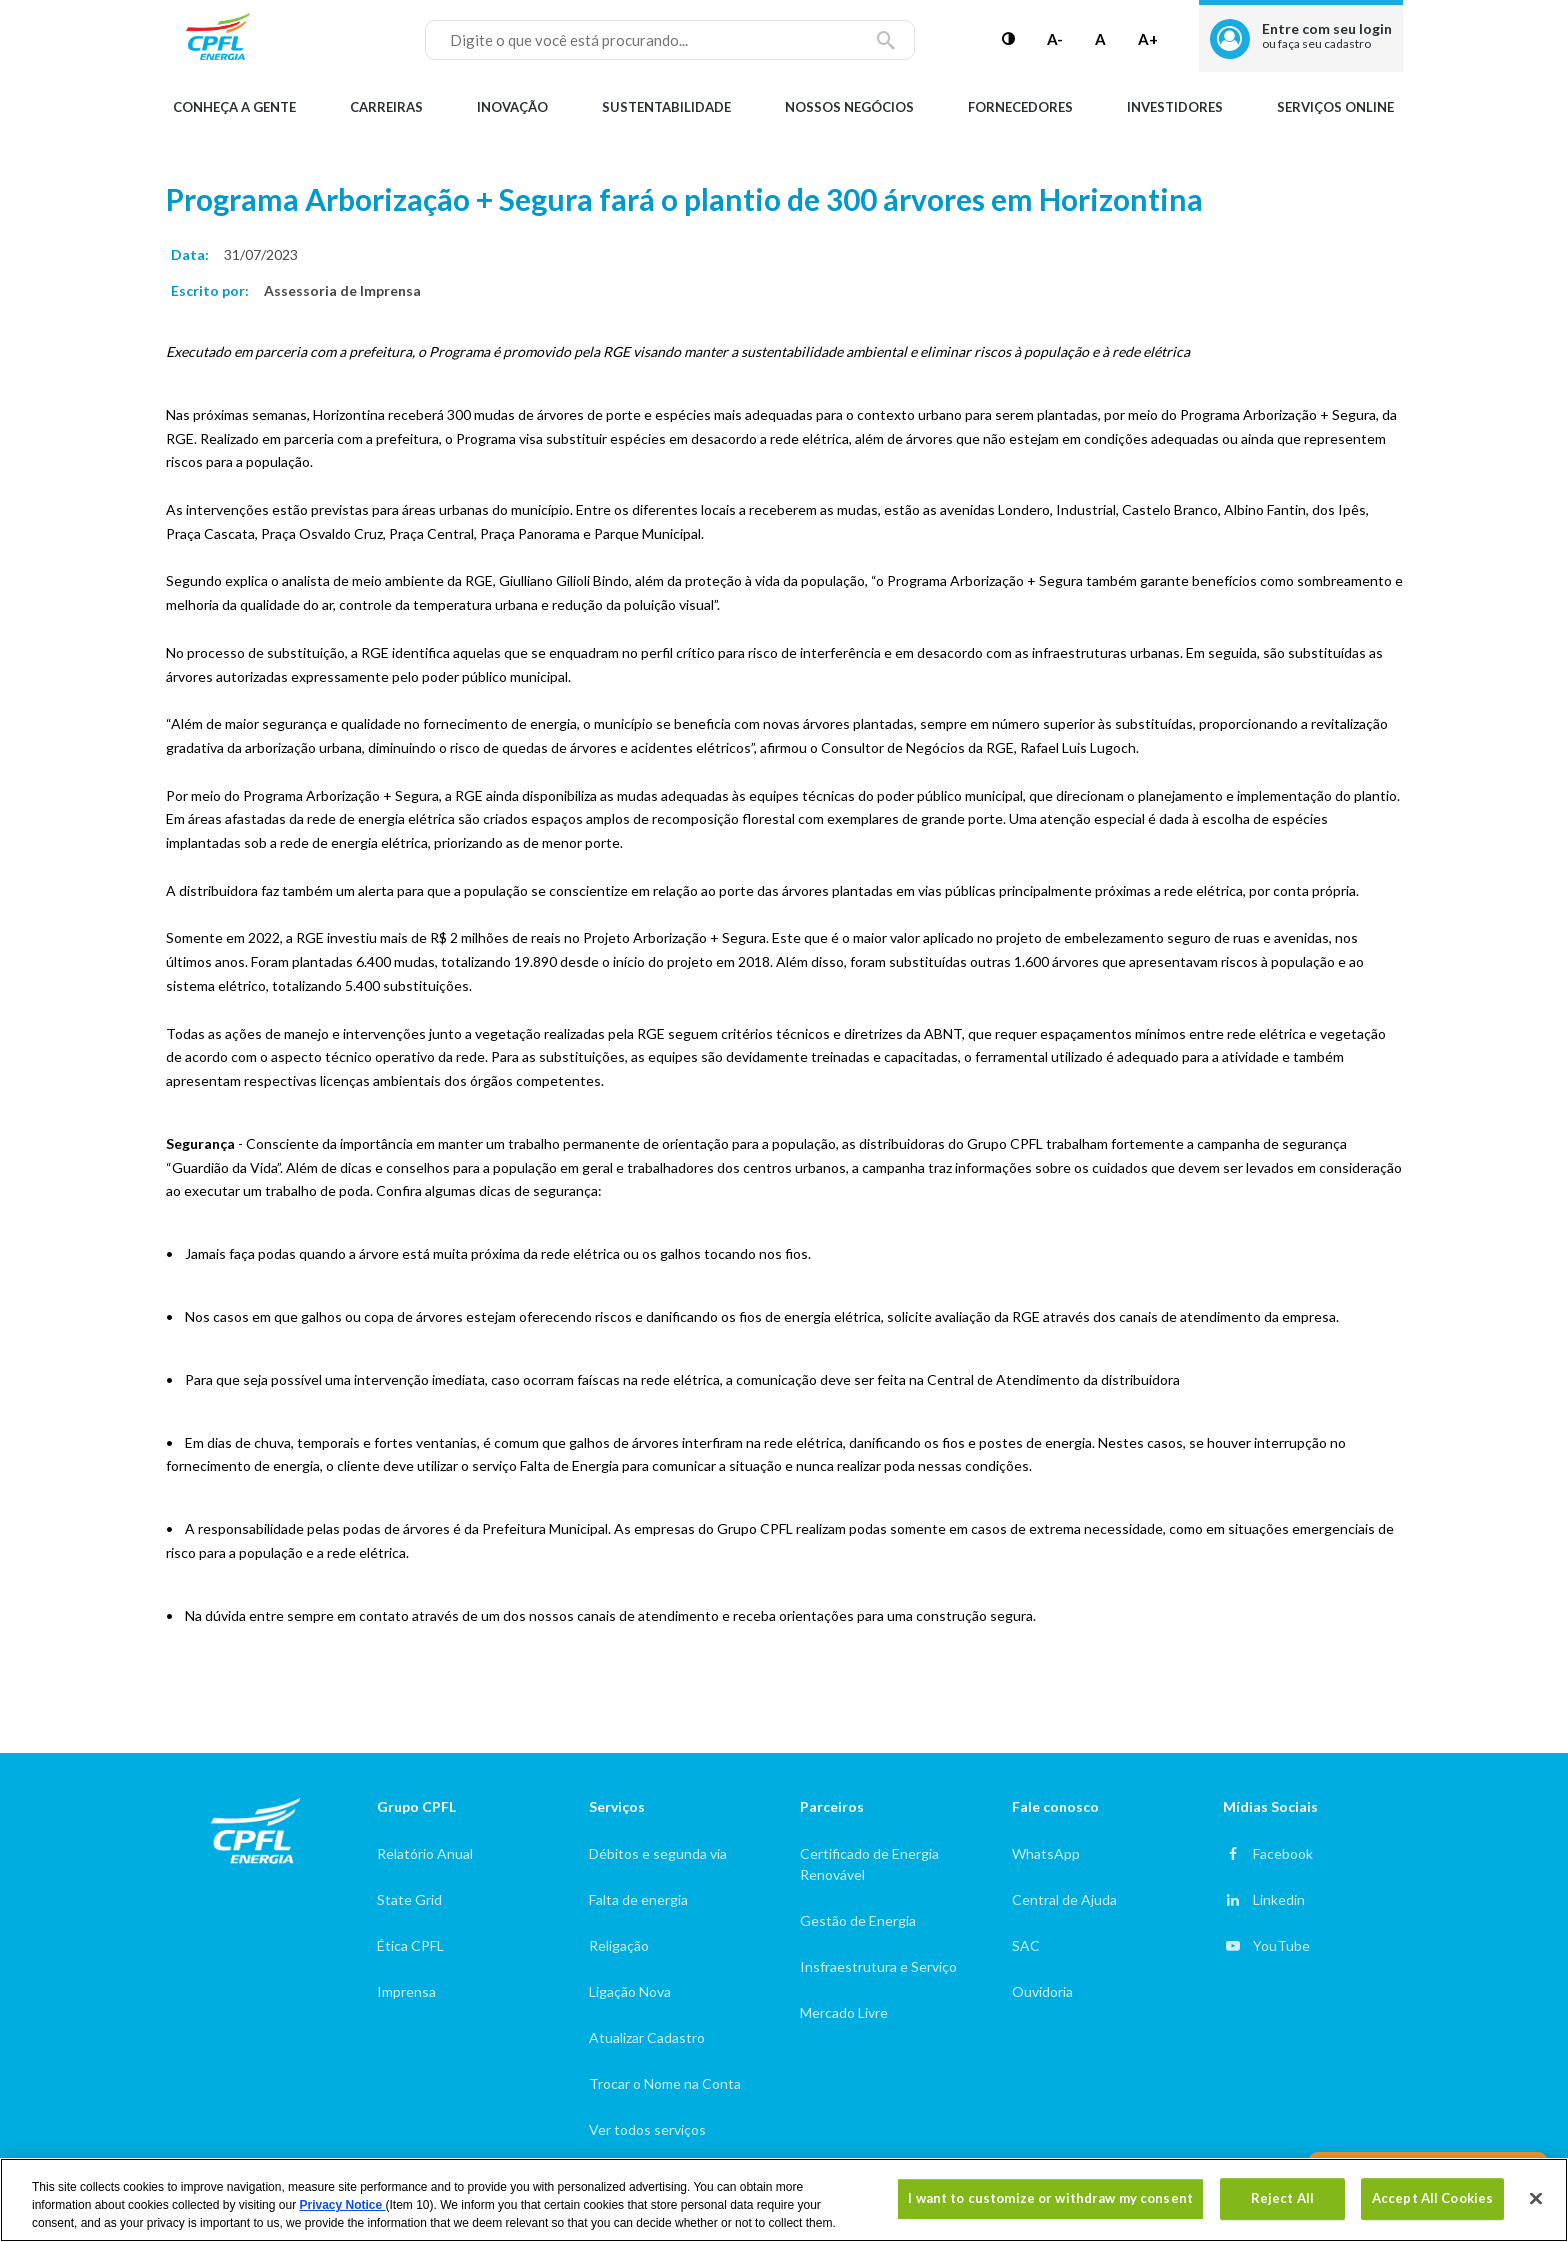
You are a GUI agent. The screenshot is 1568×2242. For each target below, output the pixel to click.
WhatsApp (1046, 1853)
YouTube (1281, 1945)
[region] (784, 2200)
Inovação (512, 107)
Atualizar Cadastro (647, 2037)
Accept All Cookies (1432, 2198)
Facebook (1283, 1853)
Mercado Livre (844, 2012)
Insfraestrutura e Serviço (878, 1966)
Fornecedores (1020, 107)
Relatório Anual (425, 1853)
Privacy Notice (342, 2205)
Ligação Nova (630, 1991)
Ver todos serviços (647, 2129)
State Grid (409, 1899)
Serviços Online (1335, 107)
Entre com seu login (1327, 35)
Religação (619, 1945)
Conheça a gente (234, 107)
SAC (1026, 1945)
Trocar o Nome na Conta (665, 2083)
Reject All (1282, 2198)
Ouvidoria (1042, 1991)
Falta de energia (638, 1899)
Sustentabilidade (666, 107)
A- (1055, 39)
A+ (1148, 39)
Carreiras (386, 107)
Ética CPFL (410, 1945)
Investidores (1175, 107)
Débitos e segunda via (658, 1853)
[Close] (1536, 2199)
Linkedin (1279, 1899)
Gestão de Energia (858, 1920)
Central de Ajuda (1064, 1899)
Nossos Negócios (849, 107)
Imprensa (406, 1991)
